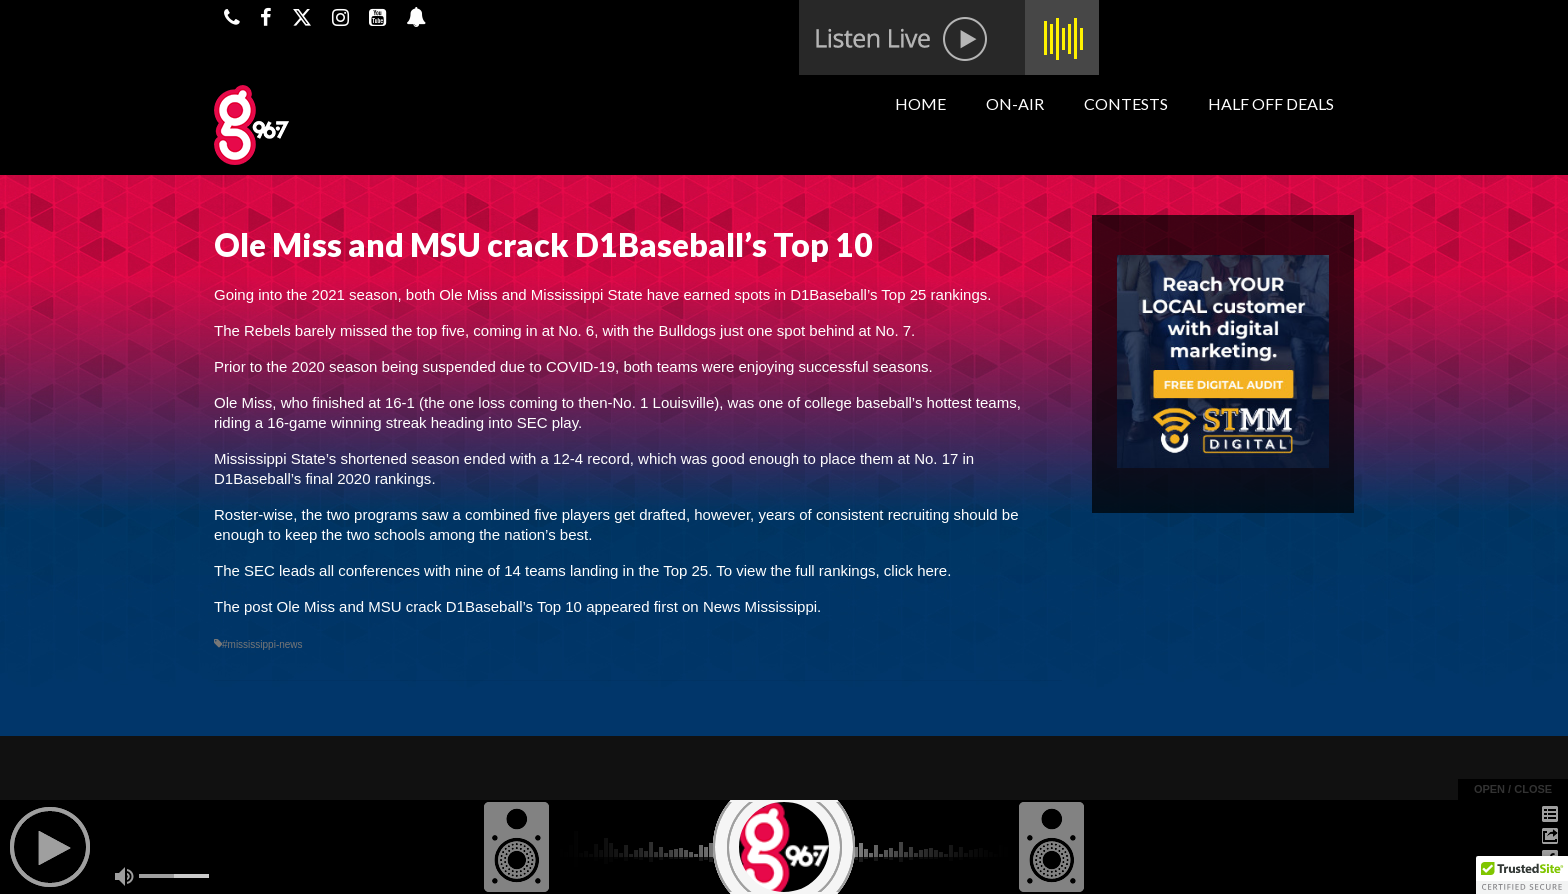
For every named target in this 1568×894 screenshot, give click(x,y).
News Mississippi (760, 606)
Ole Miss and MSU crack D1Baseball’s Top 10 (429, 606)
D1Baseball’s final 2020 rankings (322, 478)
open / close (1513, 789)
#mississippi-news (262, 644)
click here (915, 570)
